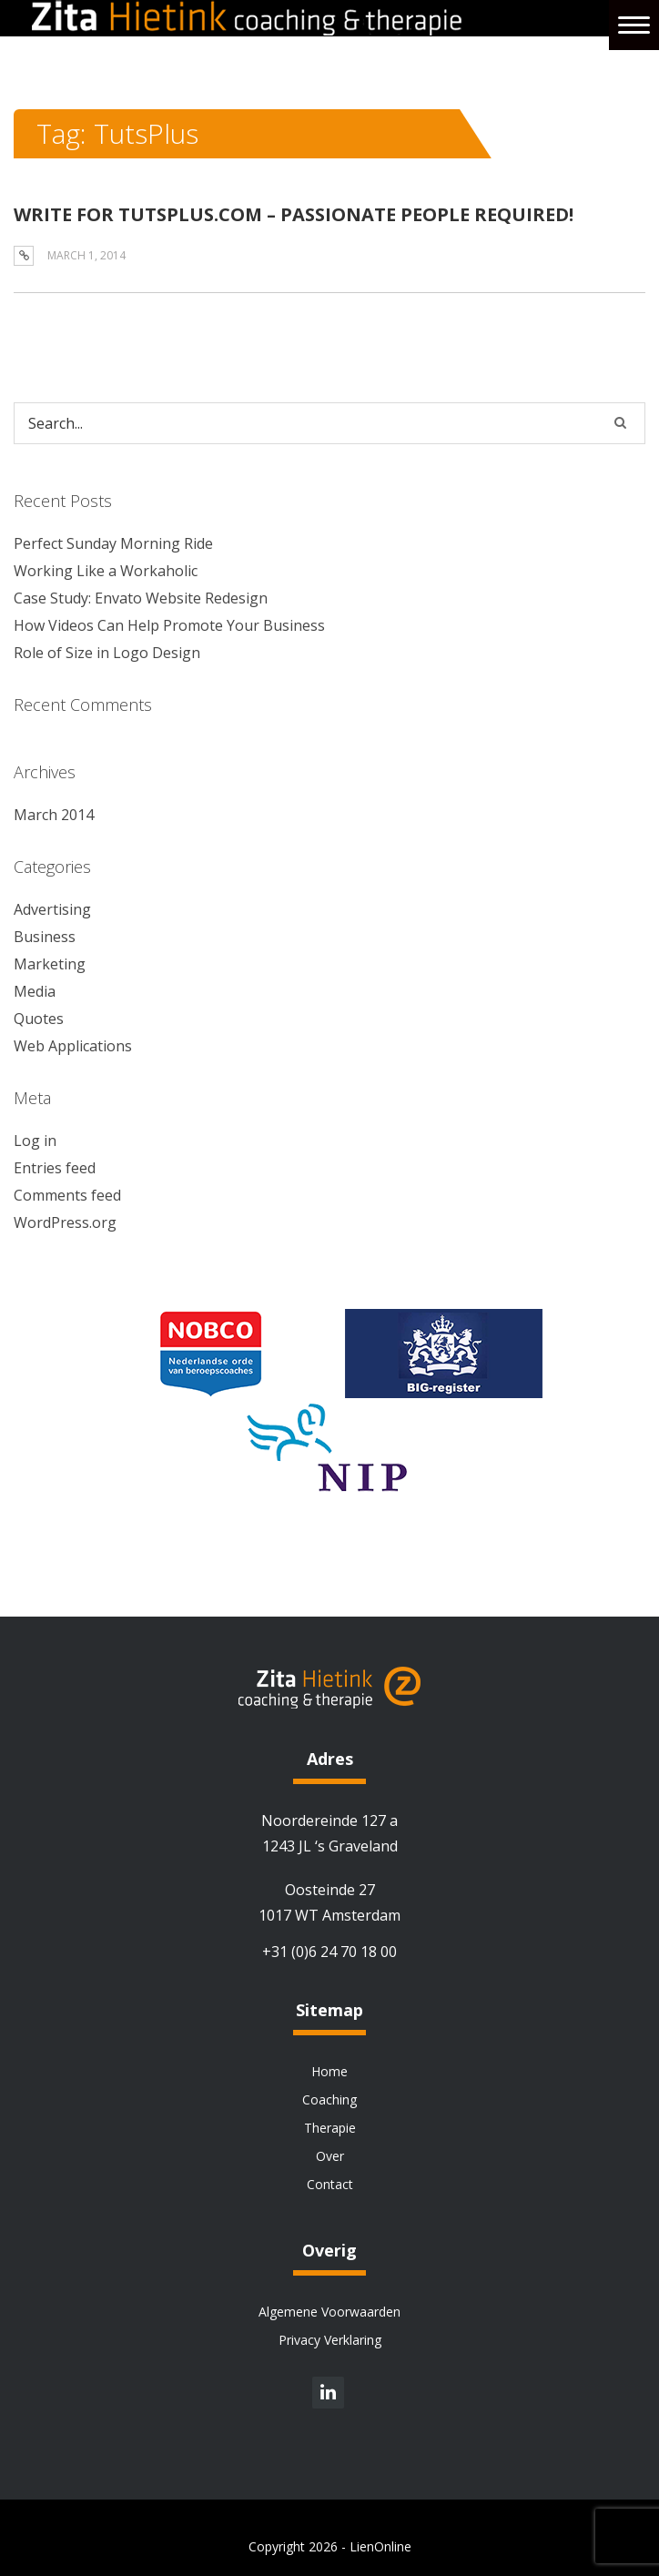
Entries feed (55, 1168)
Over (330, 2156)
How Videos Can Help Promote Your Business (169, 625)
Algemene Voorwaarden (329, 2311)
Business (45, 937)
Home (329, 2071)
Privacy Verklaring (330, 2339)
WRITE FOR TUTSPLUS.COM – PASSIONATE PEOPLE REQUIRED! (293, 214)
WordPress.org (65, 1222)
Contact (330, 2184)
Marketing (50, 964)
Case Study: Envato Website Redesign (141, 598)
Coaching (329, 2099)
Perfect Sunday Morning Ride (113, 543)
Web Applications (73, 1046)
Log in (35, 1141)
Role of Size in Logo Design (107, 653)
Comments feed (67, 1195)
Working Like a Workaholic (106, 571)
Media (35, 991)
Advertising (52, 909)
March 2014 (54, 815)
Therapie (330, 2127)
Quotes (39, 1019)
